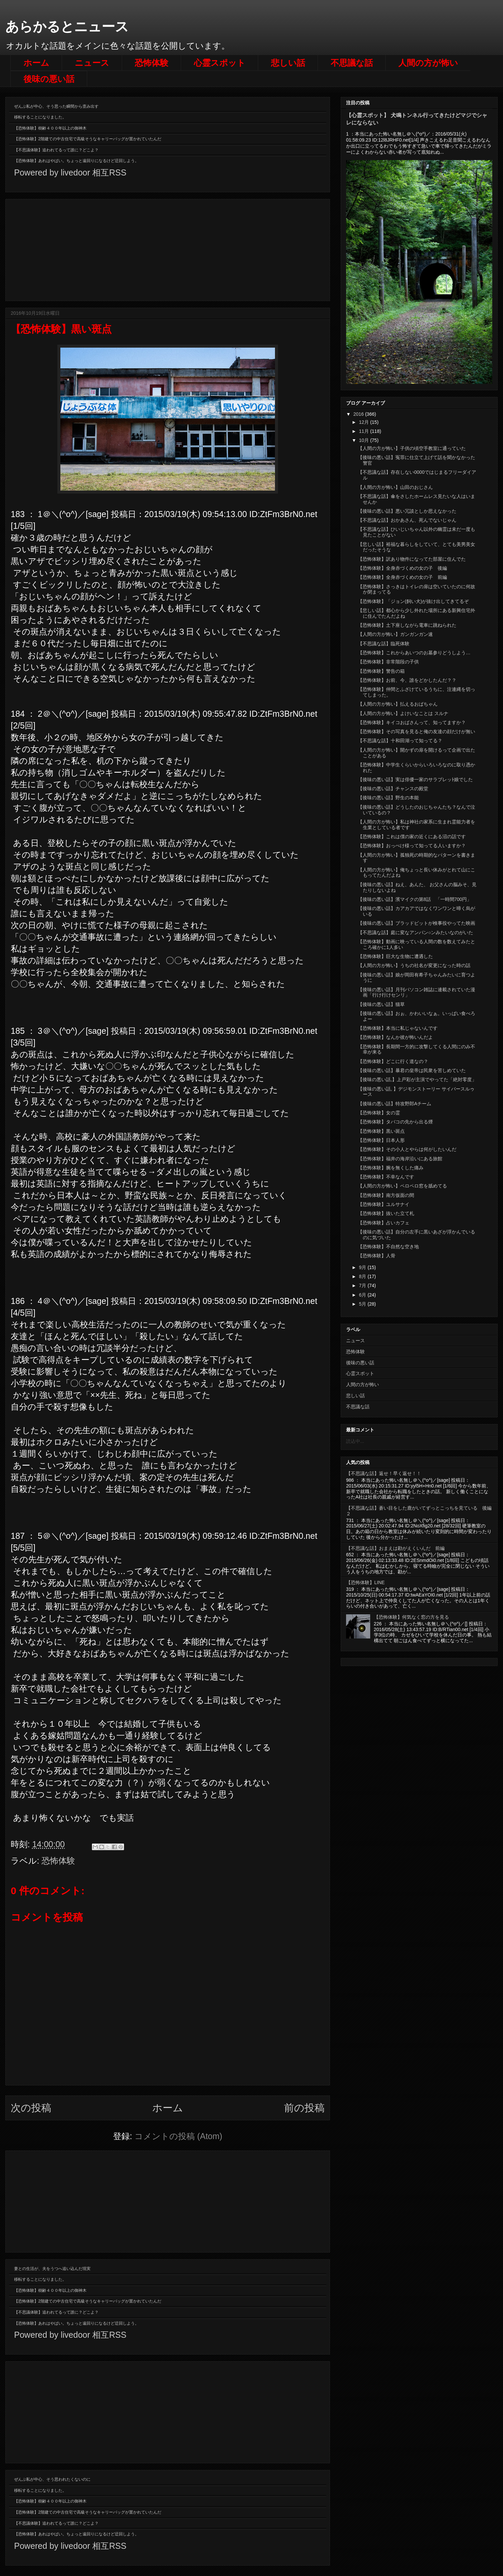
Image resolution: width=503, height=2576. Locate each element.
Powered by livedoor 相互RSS (70, 172)
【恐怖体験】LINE (365, 1582)
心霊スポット (219, 62)
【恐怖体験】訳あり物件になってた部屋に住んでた (412, 559)
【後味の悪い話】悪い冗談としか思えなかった (407, 511)
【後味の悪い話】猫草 (381, 1004)
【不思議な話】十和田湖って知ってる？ (400, 740)
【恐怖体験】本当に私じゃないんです (398, 1028)
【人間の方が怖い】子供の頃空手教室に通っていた (412, 448)
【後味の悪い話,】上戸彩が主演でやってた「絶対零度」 (417, 1079)
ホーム (36, 62)
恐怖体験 (151, 62)
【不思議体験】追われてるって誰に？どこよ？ (56, 150)
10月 (364, 440)
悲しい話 (288, 62)
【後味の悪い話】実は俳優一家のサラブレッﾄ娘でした (415, 779)
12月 (364, 422)
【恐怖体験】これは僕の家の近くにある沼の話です (412, 836)
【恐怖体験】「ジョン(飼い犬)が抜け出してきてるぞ (413, 601)
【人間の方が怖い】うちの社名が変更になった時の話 (414, 965)
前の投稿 (304, 2107)
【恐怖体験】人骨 (376, 1255)
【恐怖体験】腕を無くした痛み (391, 1167)
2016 (359, 414)
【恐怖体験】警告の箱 (381, 671)
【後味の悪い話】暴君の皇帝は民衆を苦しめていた (412, 1070)
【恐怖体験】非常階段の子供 (388, 661)
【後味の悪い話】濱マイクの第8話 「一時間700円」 (414, 899)
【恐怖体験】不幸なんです (386, 1176)
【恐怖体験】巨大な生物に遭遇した (395, 956)
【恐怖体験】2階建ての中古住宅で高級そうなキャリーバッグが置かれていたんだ (87, 139)
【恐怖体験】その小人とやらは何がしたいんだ (407, 1149)
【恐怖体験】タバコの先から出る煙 (395, 1121)
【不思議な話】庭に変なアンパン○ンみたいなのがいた (415, 932)
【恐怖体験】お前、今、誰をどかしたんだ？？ (407, 680)
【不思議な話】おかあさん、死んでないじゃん (407, 520)
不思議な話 (352, 62)
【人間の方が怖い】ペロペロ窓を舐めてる (402, 1186)
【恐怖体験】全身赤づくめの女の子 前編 (402, 577)
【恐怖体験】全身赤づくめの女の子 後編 (402, 568)
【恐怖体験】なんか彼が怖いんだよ (395, 1037)
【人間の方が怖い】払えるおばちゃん (398, 704)
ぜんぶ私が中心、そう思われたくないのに (52, 2479)
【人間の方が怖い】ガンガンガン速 (395, 634)
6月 (363, 1295)
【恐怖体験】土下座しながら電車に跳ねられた (407, 625)
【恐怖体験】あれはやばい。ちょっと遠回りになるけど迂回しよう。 (76, 160)
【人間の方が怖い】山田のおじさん (395, 487)
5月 (363, 1304)
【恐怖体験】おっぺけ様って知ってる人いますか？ (412, 845)
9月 (363, 1267)
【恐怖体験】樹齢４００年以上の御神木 (50, 128)
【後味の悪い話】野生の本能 (388, 797)
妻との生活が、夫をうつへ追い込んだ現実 (52, 2268)
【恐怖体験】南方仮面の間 (386, 1195)
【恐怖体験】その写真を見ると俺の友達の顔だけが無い (416, 731)
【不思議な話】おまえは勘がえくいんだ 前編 (395, 1548)
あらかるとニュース (67, 26)
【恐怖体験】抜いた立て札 (386, 1213)
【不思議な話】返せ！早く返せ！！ (383, 1473)
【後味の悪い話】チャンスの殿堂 (393, 788)
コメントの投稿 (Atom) (178, 2136)
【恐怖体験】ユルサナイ (383, 1204)
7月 (363, 1285)
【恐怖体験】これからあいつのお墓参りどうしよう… (414, 652)
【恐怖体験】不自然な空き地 (388, 1246)
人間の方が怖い (428, 62)
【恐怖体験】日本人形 (381, 1140)
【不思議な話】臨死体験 (383, 643)
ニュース (92, 62)
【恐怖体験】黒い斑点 (381, 1131)
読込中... (355, 1441)
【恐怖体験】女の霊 (379, 1112)
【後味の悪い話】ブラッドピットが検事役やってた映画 (416, 923)
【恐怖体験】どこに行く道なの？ (393, 1061)
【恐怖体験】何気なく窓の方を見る (411, 1617)
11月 (364, 431)
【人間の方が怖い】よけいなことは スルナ (403, 713)
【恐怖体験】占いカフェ (383, 1222)
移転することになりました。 (40, 117)
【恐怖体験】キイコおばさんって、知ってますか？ (412, 722)
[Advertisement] (168, 249)
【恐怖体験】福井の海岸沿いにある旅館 (400, 1158)
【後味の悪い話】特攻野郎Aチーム (394, 1103)
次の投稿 (31, 2107)
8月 (363, 1276)
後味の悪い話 (48, 79)
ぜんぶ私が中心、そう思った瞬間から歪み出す (56, 106)
